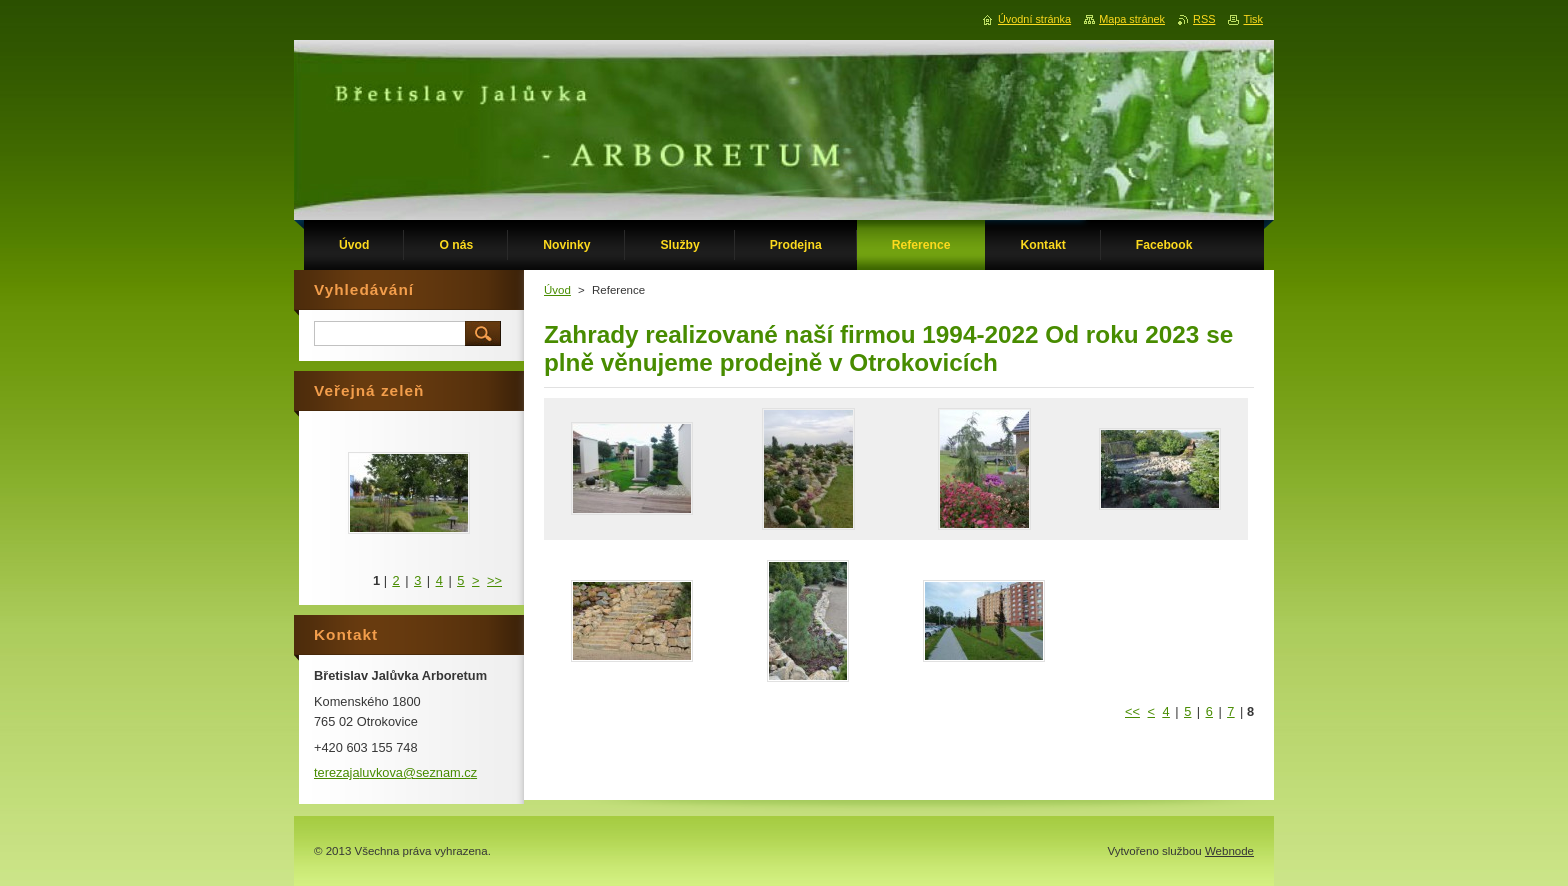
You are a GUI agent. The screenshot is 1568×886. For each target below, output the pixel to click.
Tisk (1253, 19)
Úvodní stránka (1034, 19)
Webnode (1229, 851)
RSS (1204, 19)
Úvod (557, 290)
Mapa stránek (1132, 19)
